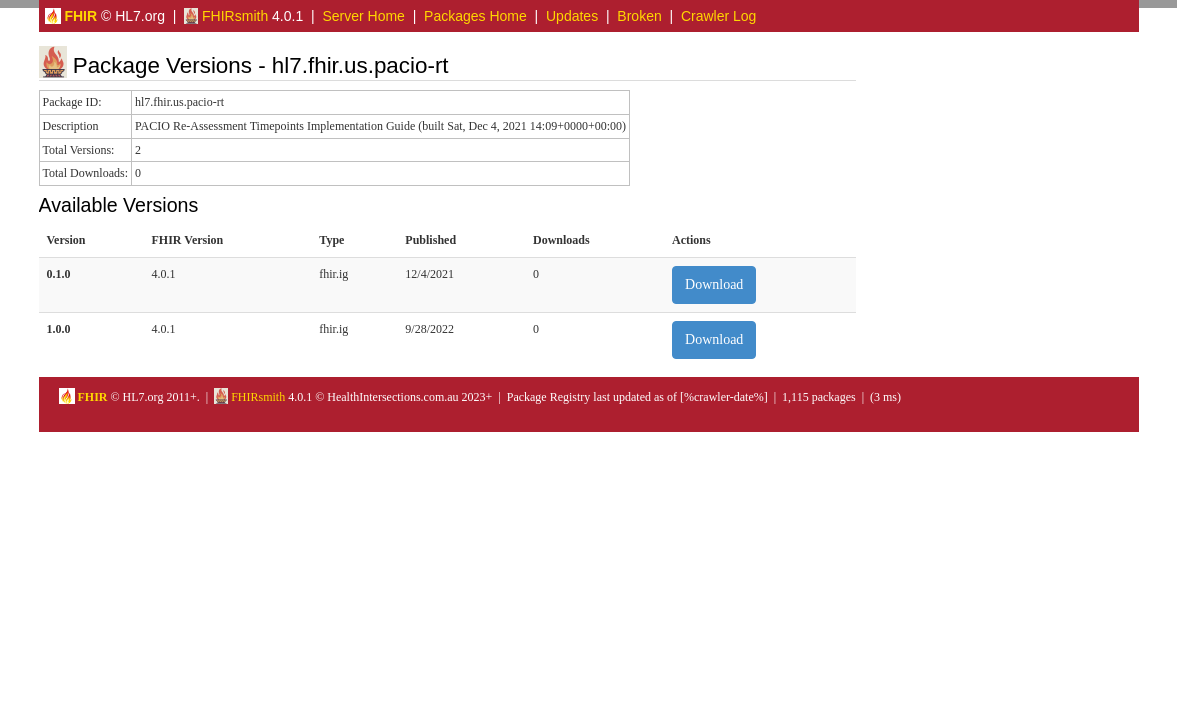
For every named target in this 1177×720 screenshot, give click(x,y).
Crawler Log (718, 16)
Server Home (363, 16)
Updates (572, 16)
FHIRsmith (226, 16)
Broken (639, 16)
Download (714, 284)
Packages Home (475, 16)
